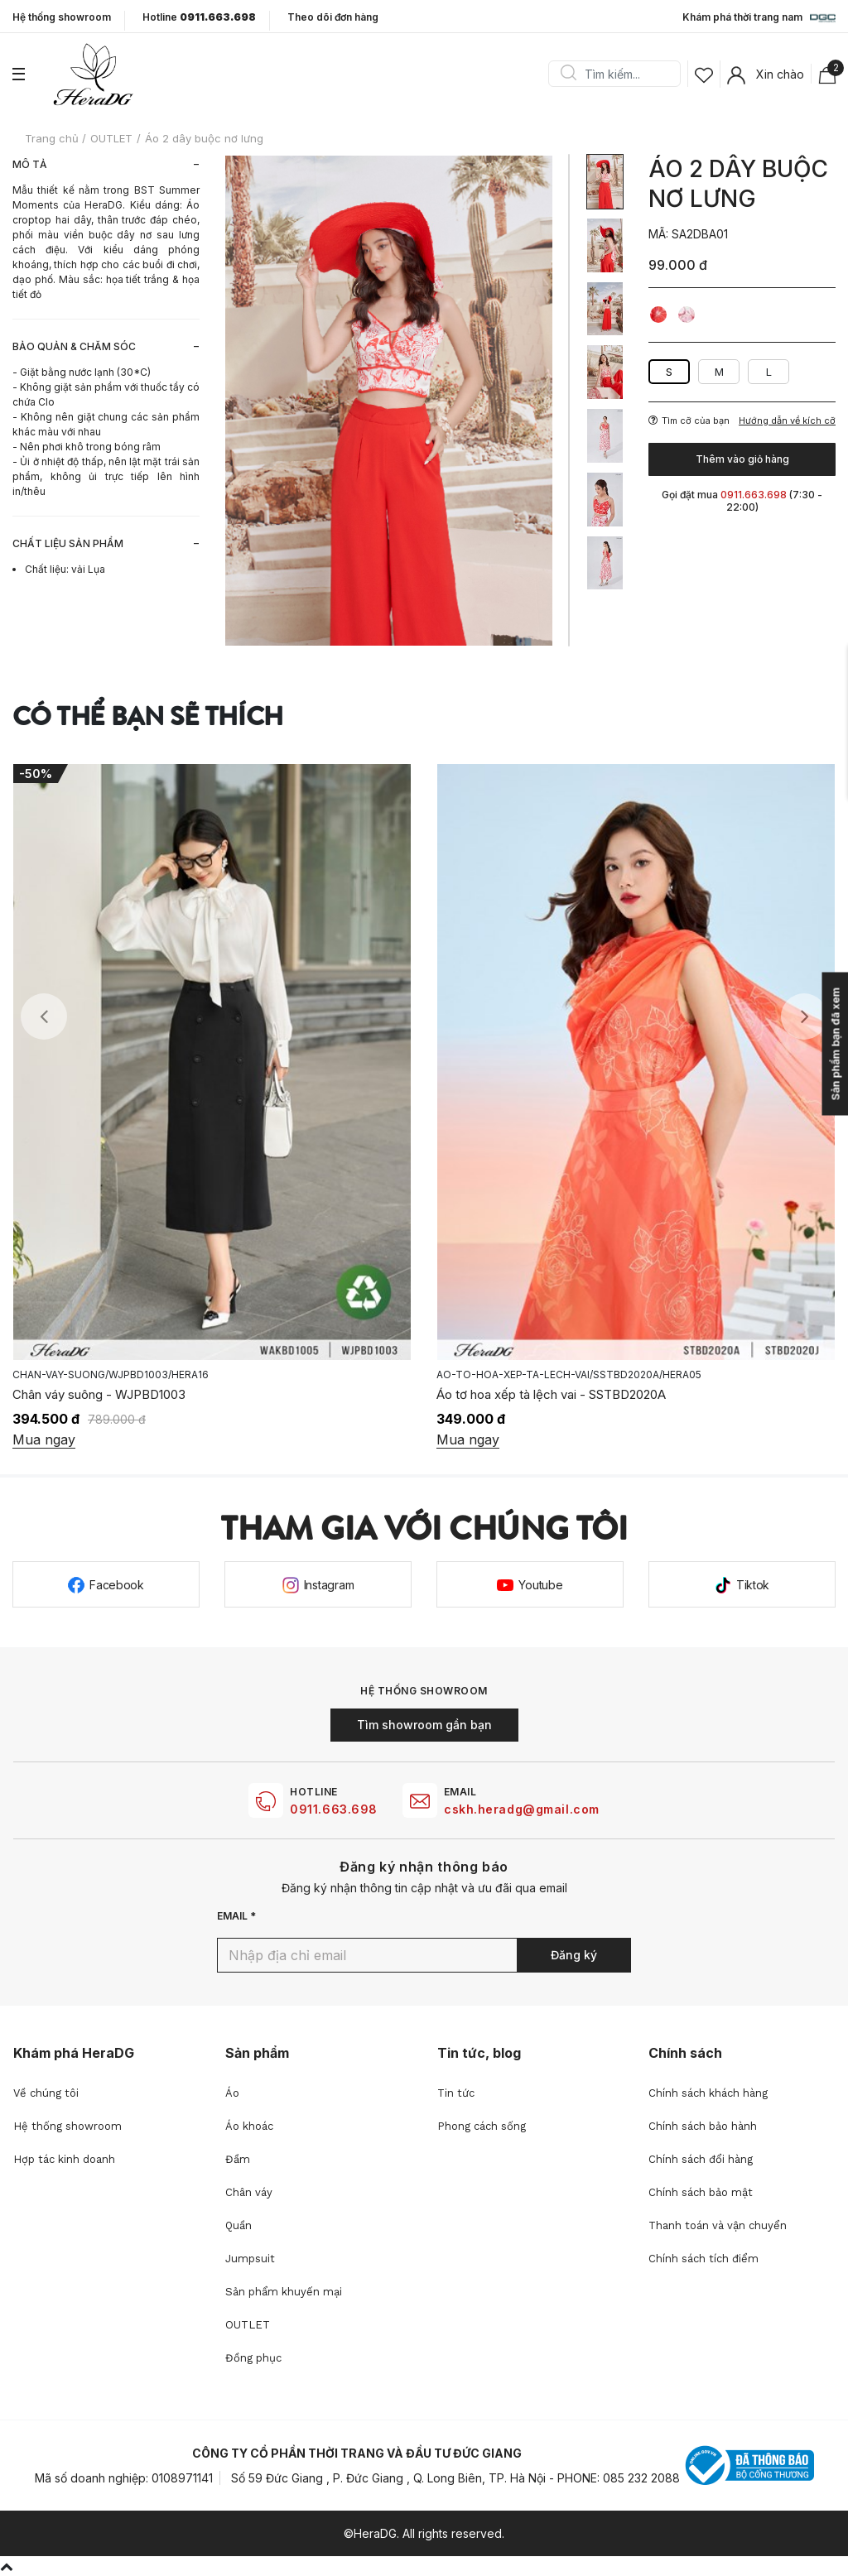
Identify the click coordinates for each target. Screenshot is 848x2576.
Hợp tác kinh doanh (64, 2159)
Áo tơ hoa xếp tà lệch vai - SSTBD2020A (551, 1394)
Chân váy (248, 2192)
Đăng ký (574, 1955)
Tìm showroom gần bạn (424, 1725)
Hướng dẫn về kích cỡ (787, 421)
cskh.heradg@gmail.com (522, 1809)
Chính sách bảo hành (702, 2126)
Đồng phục (253, 2358)
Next (804, 1016)
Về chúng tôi (46, 2093)
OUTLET (247, 2325)
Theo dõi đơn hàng (332, 17)
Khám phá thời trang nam (759, 18)
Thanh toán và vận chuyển (717, 2225)
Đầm (237, 2159)
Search (568, 74)
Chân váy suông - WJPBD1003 (99, 1394)
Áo (232, 2093)
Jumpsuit (250, 2258)
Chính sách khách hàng (708, 2093)
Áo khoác (249, 2126)
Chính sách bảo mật (700, 2192)
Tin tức (456, 2093)
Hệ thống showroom (61, 17)
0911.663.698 (334, 1809)
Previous (44, 1016)
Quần (238, 2225)
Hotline (199, 17)
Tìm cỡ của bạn (689, 420)
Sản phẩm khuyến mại (283, 2291)
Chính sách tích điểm (703, 2258)
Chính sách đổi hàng (700, 2159)
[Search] (620, 73)
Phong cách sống (481, 2126)
